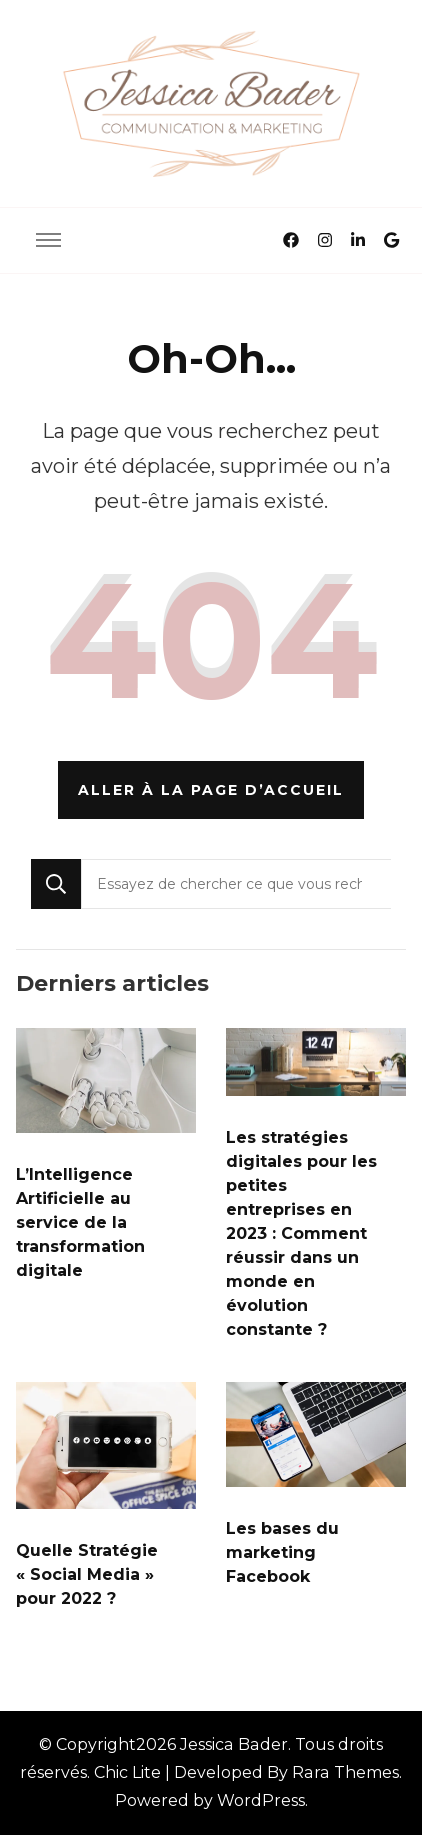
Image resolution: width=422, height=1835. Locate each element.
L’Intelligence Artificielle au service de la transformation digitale (80, 1222)
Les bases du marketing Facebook (282, 1552)
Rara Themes (345, 1772)
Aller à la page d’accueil (211, 790)
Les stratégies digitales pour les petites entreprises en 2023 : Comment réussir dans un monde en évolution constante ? (301, 1233)
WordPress (261, 1800)
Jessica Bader (234, 1744)
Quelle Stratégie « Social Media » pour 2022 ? (87, 1574)
